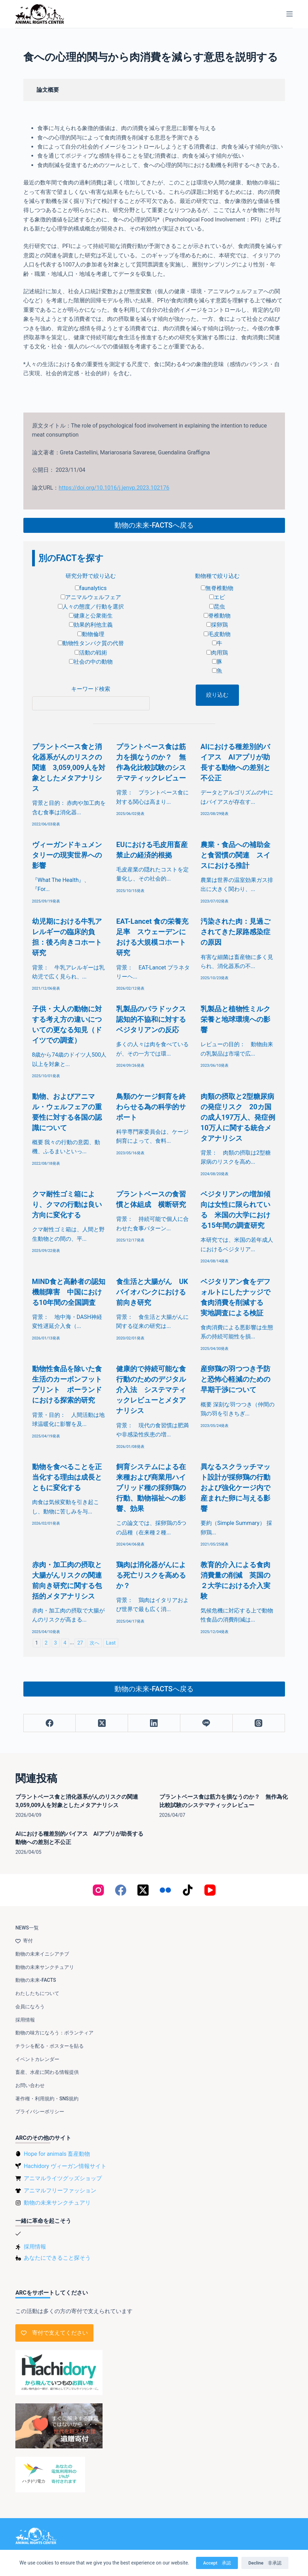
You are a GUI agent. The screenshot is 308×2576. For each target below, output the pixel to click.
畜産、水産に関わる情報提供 (47, 2072)
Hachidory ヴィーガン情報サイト (65, 2166)
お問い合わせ (30, 2085)
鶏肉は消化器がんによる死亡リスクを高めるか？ (151, 1575)
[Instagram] (98, 1890)
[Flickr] (165, 1890)
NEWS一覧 (27, 1928)
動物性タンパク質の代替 (91, 643)
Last (111, 1643)
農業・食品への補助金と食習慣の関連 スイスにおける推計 (235, 855)
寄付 (24, 1940)
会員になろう (30, 2006)
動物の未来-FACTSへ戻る (153, 525)
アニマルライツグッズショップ (63, 2178)
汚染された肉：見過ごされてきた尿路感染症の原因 (235, 931)
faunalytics (91, 588)
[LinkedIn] (154, 1723)
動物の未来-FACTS (35, 1980)
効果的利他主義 (91, 624)
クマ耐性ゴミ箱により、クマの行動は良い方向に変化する (67, 1204)
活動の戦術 (91, 652)
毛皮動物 (217, 634)
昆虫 (217, 606)
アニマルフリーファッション (60, 2190)
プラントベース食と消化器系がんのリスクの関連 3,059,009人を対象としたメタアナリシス (68, 767)
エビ (217, 597)
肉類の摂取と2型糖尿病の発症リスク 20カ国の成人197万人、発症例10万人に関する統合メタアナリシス (238, 1117)
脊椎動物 (217, 615)
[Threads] (259, 1723)
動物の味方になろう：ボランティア (54, 2032)
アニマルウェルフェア (91, 597)
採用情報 (25, 2020)
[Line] (206, 1723)
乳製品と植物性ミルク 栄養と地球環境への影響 (239, 1019)
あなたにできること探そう (57, 2257)
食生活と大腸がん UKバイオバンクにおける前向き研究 (152, 1292)
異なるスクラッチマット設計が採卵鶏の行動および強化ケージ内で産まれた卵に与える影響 (235, 1488)
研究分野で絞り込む (91, 576)
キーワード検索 (90, 689)
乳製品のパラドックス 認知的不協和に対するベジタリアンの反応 (154, 1019)
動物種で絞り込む (217, 576)
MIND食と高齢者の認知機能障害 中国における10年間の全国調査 (68, 1292)
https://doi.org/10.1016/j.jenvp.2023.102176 (114, 487)
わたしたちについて (37, 1993)
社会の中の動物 (91, 661)
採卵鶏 (217, 624)
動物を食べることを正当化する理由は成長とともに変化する (67, 1477)
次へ (94, 1643)
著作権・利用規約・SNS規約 (46, 2098)
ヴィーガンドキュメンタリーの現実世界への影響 (67, 855)
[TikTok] (187, 1890)
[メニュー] (289, 14)
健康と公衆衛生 (91, 615)
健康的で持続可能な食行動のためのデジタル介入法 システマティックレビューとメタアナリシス (151, 1390)
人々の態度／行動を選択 (91, 606)
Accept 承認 (217, 2563)
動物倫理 (90, 634)
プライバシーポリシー (39, 2111)
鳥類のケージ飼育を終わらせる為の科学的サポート (151, 1106)
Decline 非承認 (264, 2563)
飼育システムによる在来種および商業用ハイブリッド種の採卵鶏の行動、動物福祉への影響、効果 (151, 1488)
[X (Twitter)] (102, 1723)
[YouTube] (210, 1890)
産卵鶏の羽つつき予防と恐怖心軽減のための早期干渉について (235, 1379)
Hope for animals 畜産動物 (57, 2154)
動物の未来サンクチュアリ (44, 1967)
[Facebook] (50, 1723)
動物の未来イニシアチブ (42, 1954)
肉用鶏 (217, 652)
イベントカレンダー (37, 2059)
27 (80, 1643)
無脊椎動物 (217, 588)
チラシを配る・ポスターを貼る (49, 2046)
